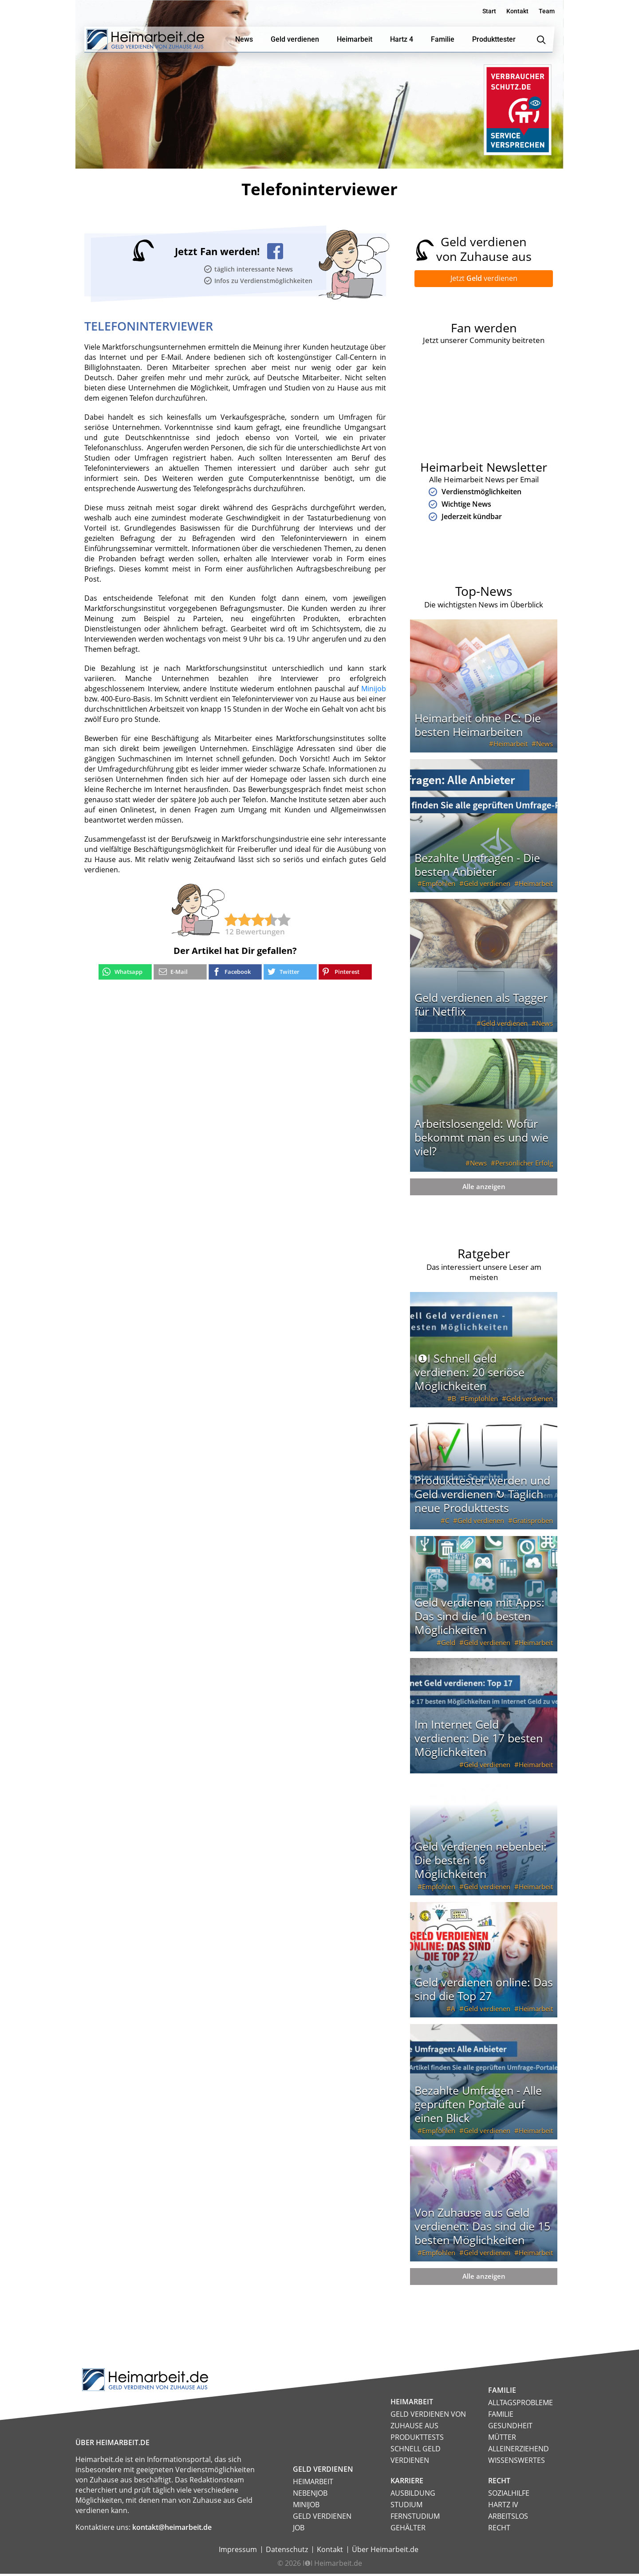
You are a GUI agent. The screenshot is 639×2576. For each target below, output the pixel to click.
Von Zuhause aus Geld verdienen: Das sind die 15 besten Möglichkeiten (482, 2228)
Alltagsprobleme (520, 2405)
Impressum (238, 2551)
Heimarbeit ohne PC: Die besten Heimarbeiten (477, 727)
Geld (448, 1644)
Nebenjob (310, 2495)
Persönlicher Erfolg (524, 1165)
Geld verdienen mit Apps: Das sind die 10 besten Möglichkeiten (479, 1618)
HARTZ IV (503, 2507)
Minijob (373, 688)
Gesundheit (510, 2428)
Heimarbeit (510, 745)
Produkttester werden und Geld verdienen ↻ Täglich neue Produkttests (482, 1496)
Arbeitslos (508, 2518)
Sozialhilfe (508, 2495)
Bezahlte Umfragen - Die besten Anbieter (477, 866)
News (544, 745)
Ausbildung (412, 2495)
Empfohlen (438, 885)
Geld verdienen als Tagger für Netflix (481, 1006)
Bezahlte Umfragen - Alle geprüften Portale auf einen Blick (478, 2106)
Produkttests (417, 2439)
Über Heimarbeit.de (385, 2551)
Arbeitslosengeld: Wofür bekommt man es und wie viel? (481, 1139)
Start (489, 11)
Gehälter (408, 2530)
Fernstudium (415, 2518)
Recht (499, 2530)
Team (547, 11)
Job (298, 2530)
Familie (500, 2416)
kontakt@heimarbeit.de (172, 2529)
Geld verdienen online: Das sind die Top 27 (483, 1991)
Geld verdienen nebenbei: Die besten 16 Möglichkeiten (480, 1862)
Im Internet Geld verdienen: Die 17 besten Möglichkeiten (478, 1740)
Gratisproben (533, 1522)
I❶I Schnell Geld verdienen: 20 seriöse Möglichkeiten (469, 1374)
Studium (406, 2507)
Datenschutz (287, 2551)
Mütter (502, 2439)
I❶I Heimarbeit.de (332, 2565)
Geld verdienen (487, 885)
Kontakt (517, 11)
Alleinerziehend (518, 2451)
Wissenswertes (516, 2462)
